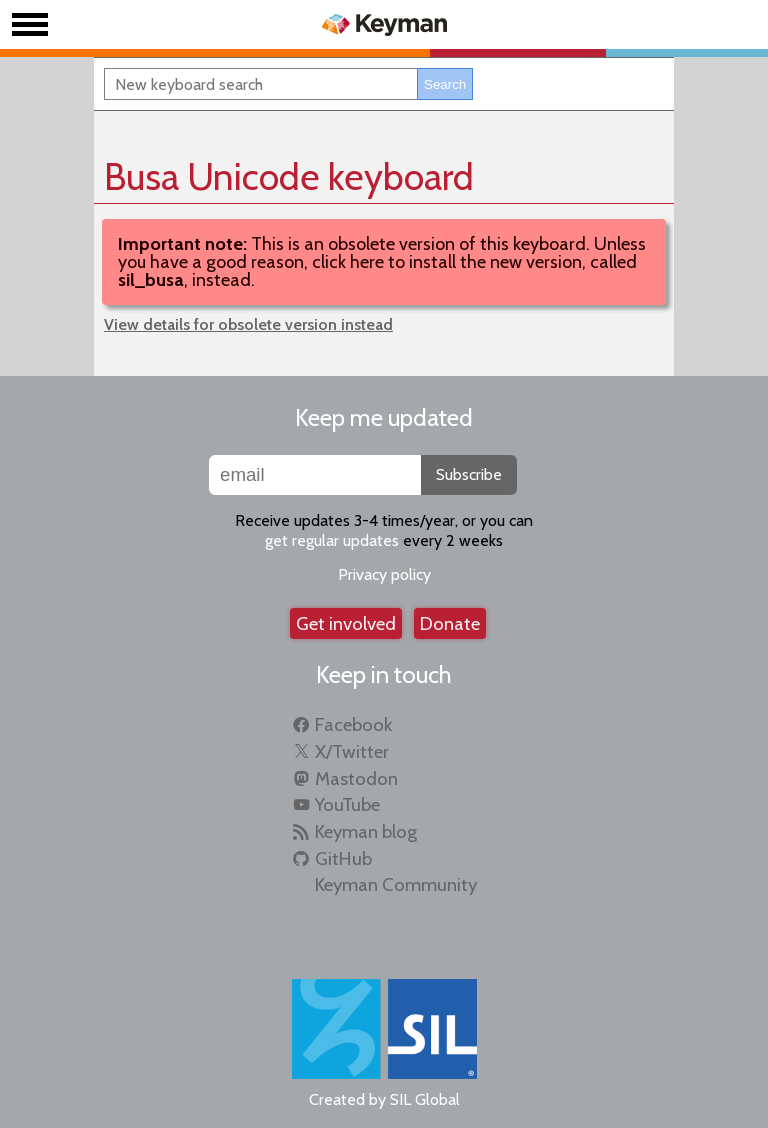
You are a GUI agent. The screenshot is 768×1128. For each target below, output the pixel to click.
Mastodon (356, 778)
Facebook (353, 724)
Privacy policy (384, 574)
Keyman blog (366, 831)
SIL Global (425, 1099)
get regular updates (332, 540)
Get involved (346, 623)
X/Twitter (352, 751)
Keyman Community (396, 884)
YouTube (347, 804)
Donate (450, 623)
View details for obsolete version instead (248, 324)
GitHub (343, 858)
